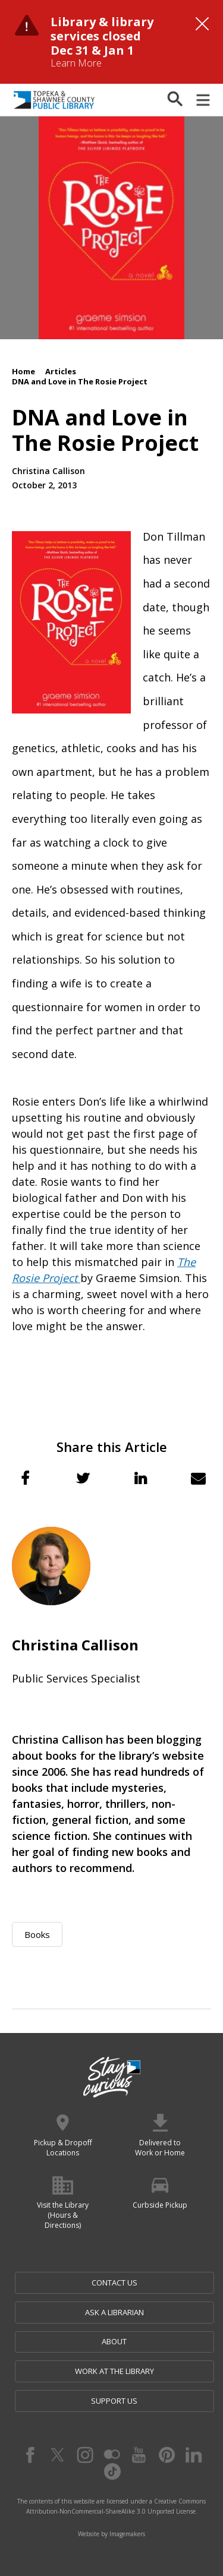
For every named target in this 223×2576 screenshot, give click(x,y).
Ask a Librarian (114, 2312)
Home (23, 371)
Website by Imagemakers (111, 2534)
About (114, 2341)
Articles (60, 371)
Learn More (76, 63)
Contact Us (114, 2282)
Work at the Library (114, 2371)
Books (37, 1934)
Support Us (114, 2400)
